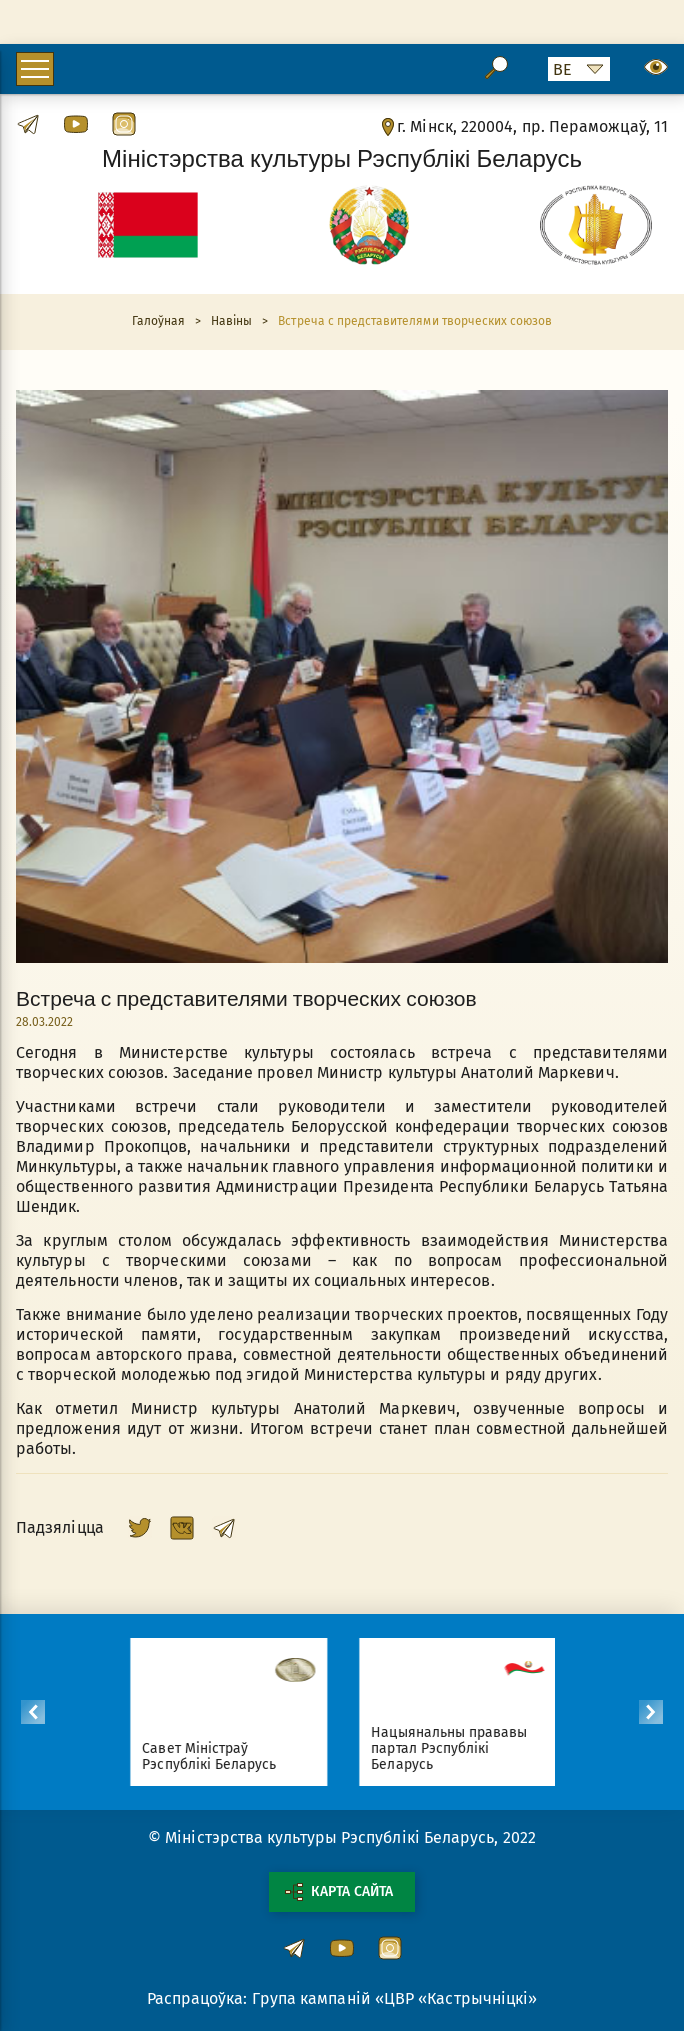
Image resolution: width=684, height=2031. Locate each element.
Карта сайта (339, 1892)
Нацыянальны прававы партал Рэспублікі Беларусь (457, 1748)
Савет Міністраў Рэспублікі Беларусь (217, 1756)
